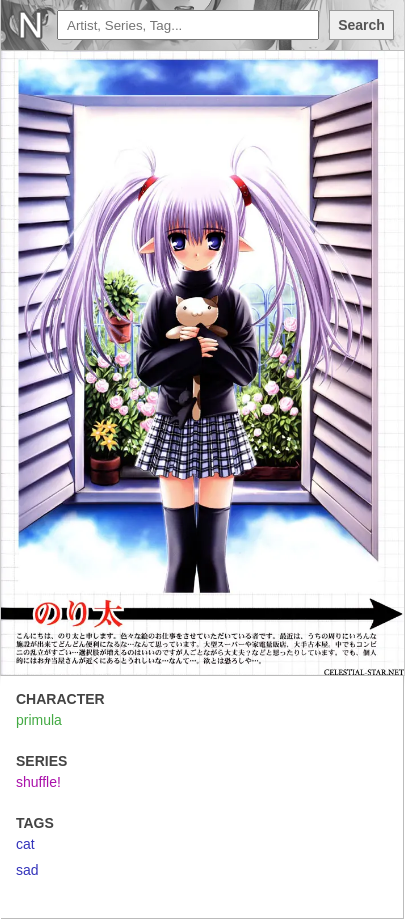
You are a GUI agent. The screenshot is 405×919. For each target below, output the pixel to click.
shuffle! (38, 782)
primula (39, 720)
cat (25, 844)
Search (361, 25)
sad (27, 870)
